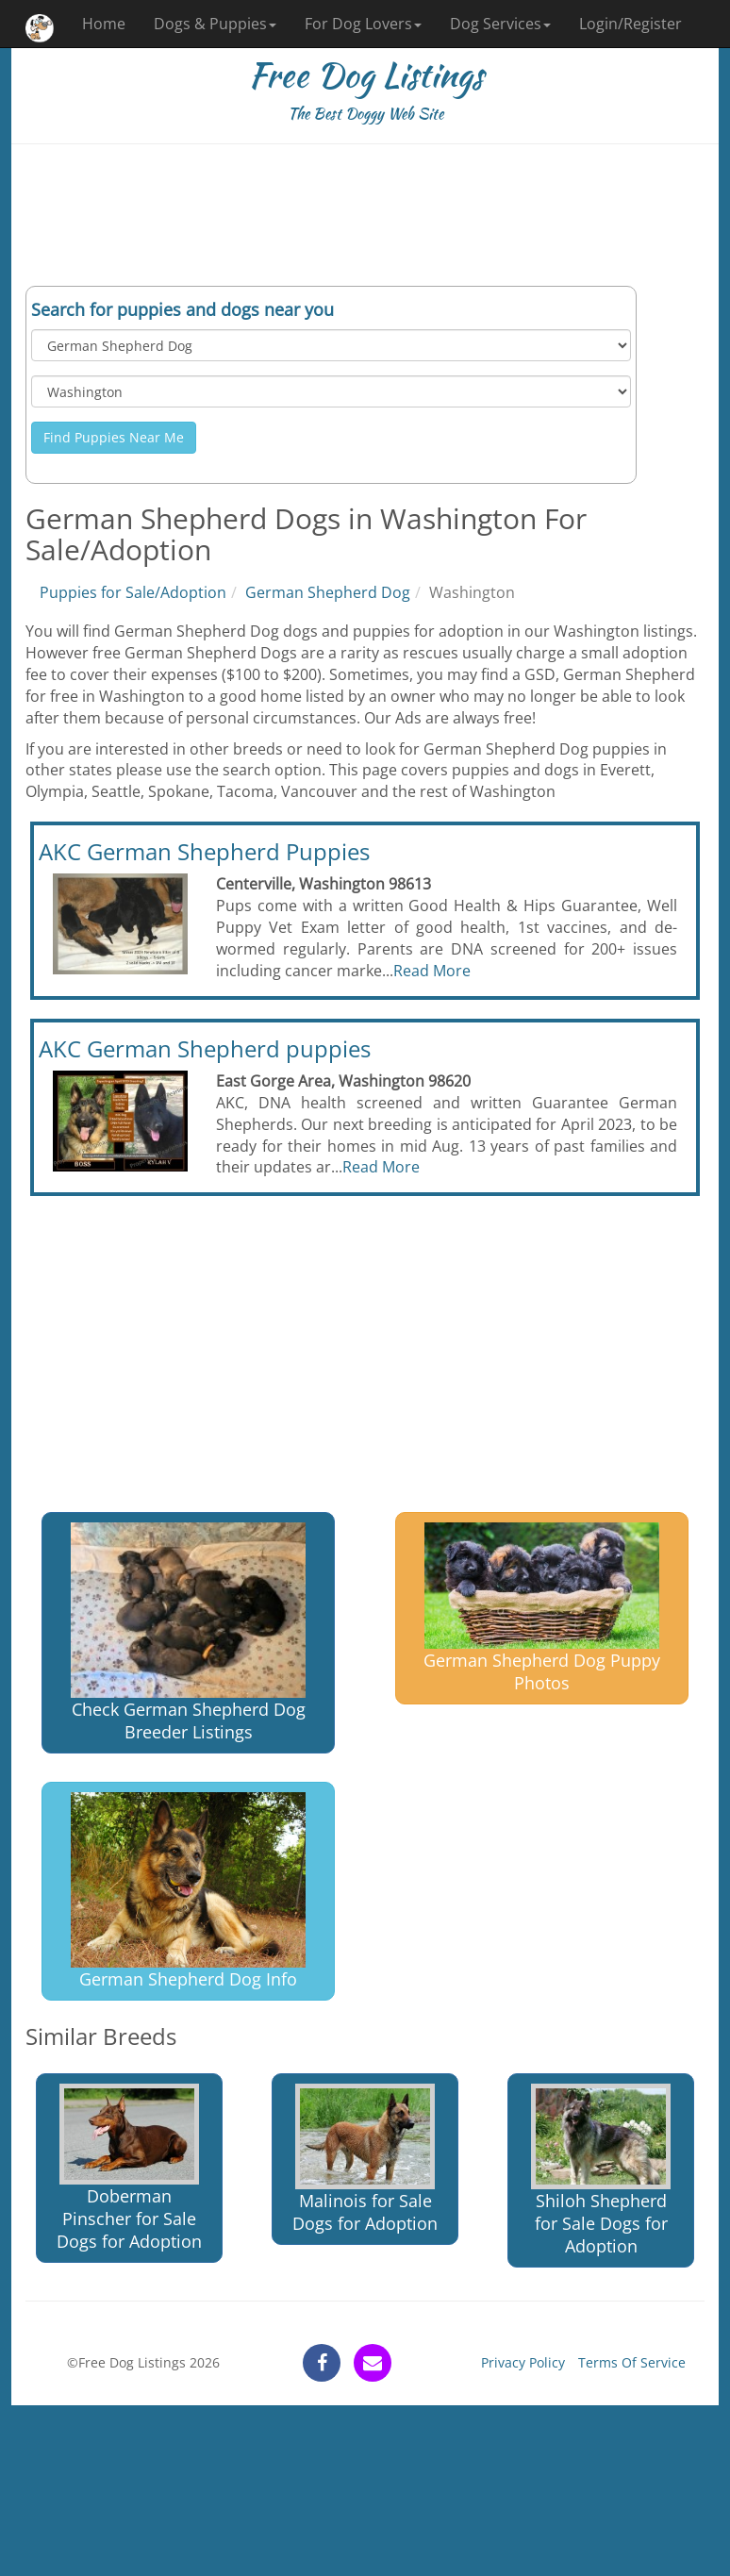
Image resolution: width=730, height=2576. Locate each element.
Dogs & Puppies (215, 23)
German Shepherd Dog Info (188, 1891)
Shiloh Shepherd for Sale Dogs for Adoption (601, 2171)
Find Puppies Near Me (113, 437)
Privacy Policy (523, 2362)
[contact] (372, 2363)
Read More (432, 970)
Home (103, 23)
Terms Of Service (632, 2362)
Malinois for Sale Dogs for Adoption (365, 2159)
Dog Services (500, 23)
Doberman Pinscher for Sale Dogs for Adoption (129, 2168)
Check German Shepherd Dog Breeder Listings (188, 1632)
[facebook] (321, 2363)
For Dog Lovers (363, 23)
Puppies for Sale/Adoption (133, 592)
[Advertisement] (365, 215)
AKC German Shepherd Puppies (204, 851)
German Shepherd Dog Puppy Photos (541, 1608)
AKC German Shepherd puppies (205, 1048)
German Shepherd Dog (327, 592)
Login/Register (630, 23)
